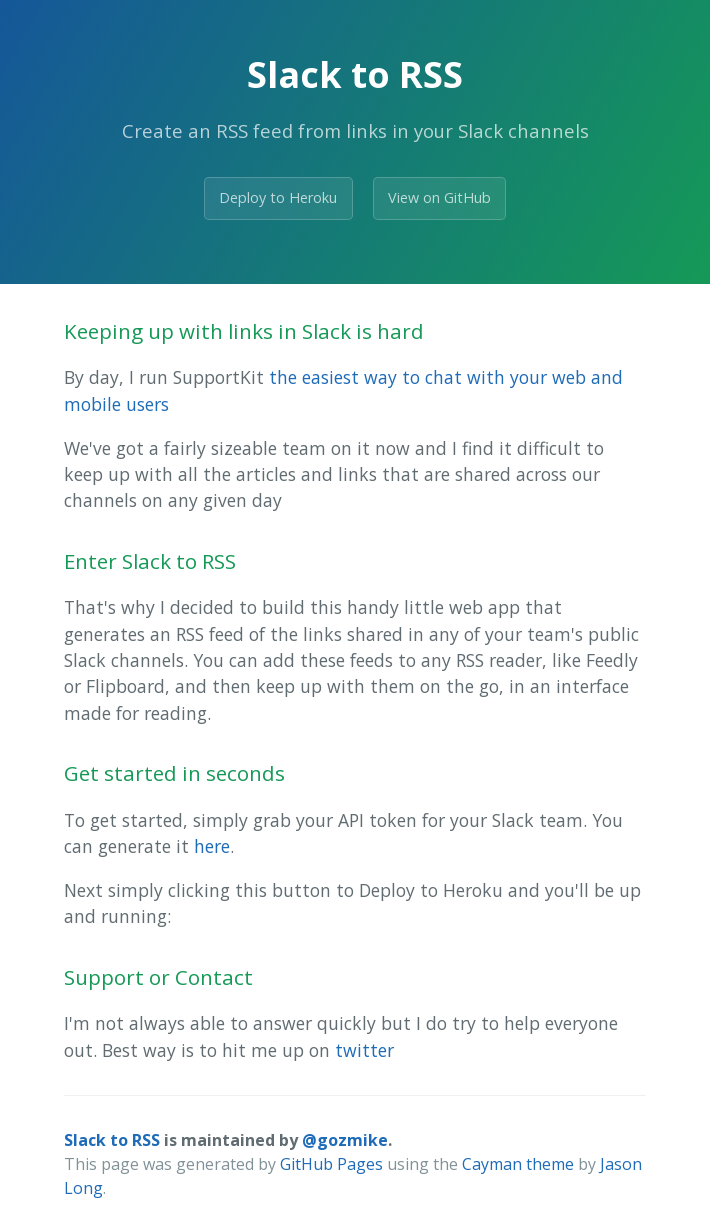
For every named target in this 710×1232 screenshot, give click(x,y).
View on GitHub (439, 197)
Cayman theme (518, 1164)
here (212, 846)
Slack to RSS (112, 1140)
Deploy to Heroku (278, 197)
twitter (364, 1050)
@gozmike (345, 1140)
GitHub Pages (331, 1164)
